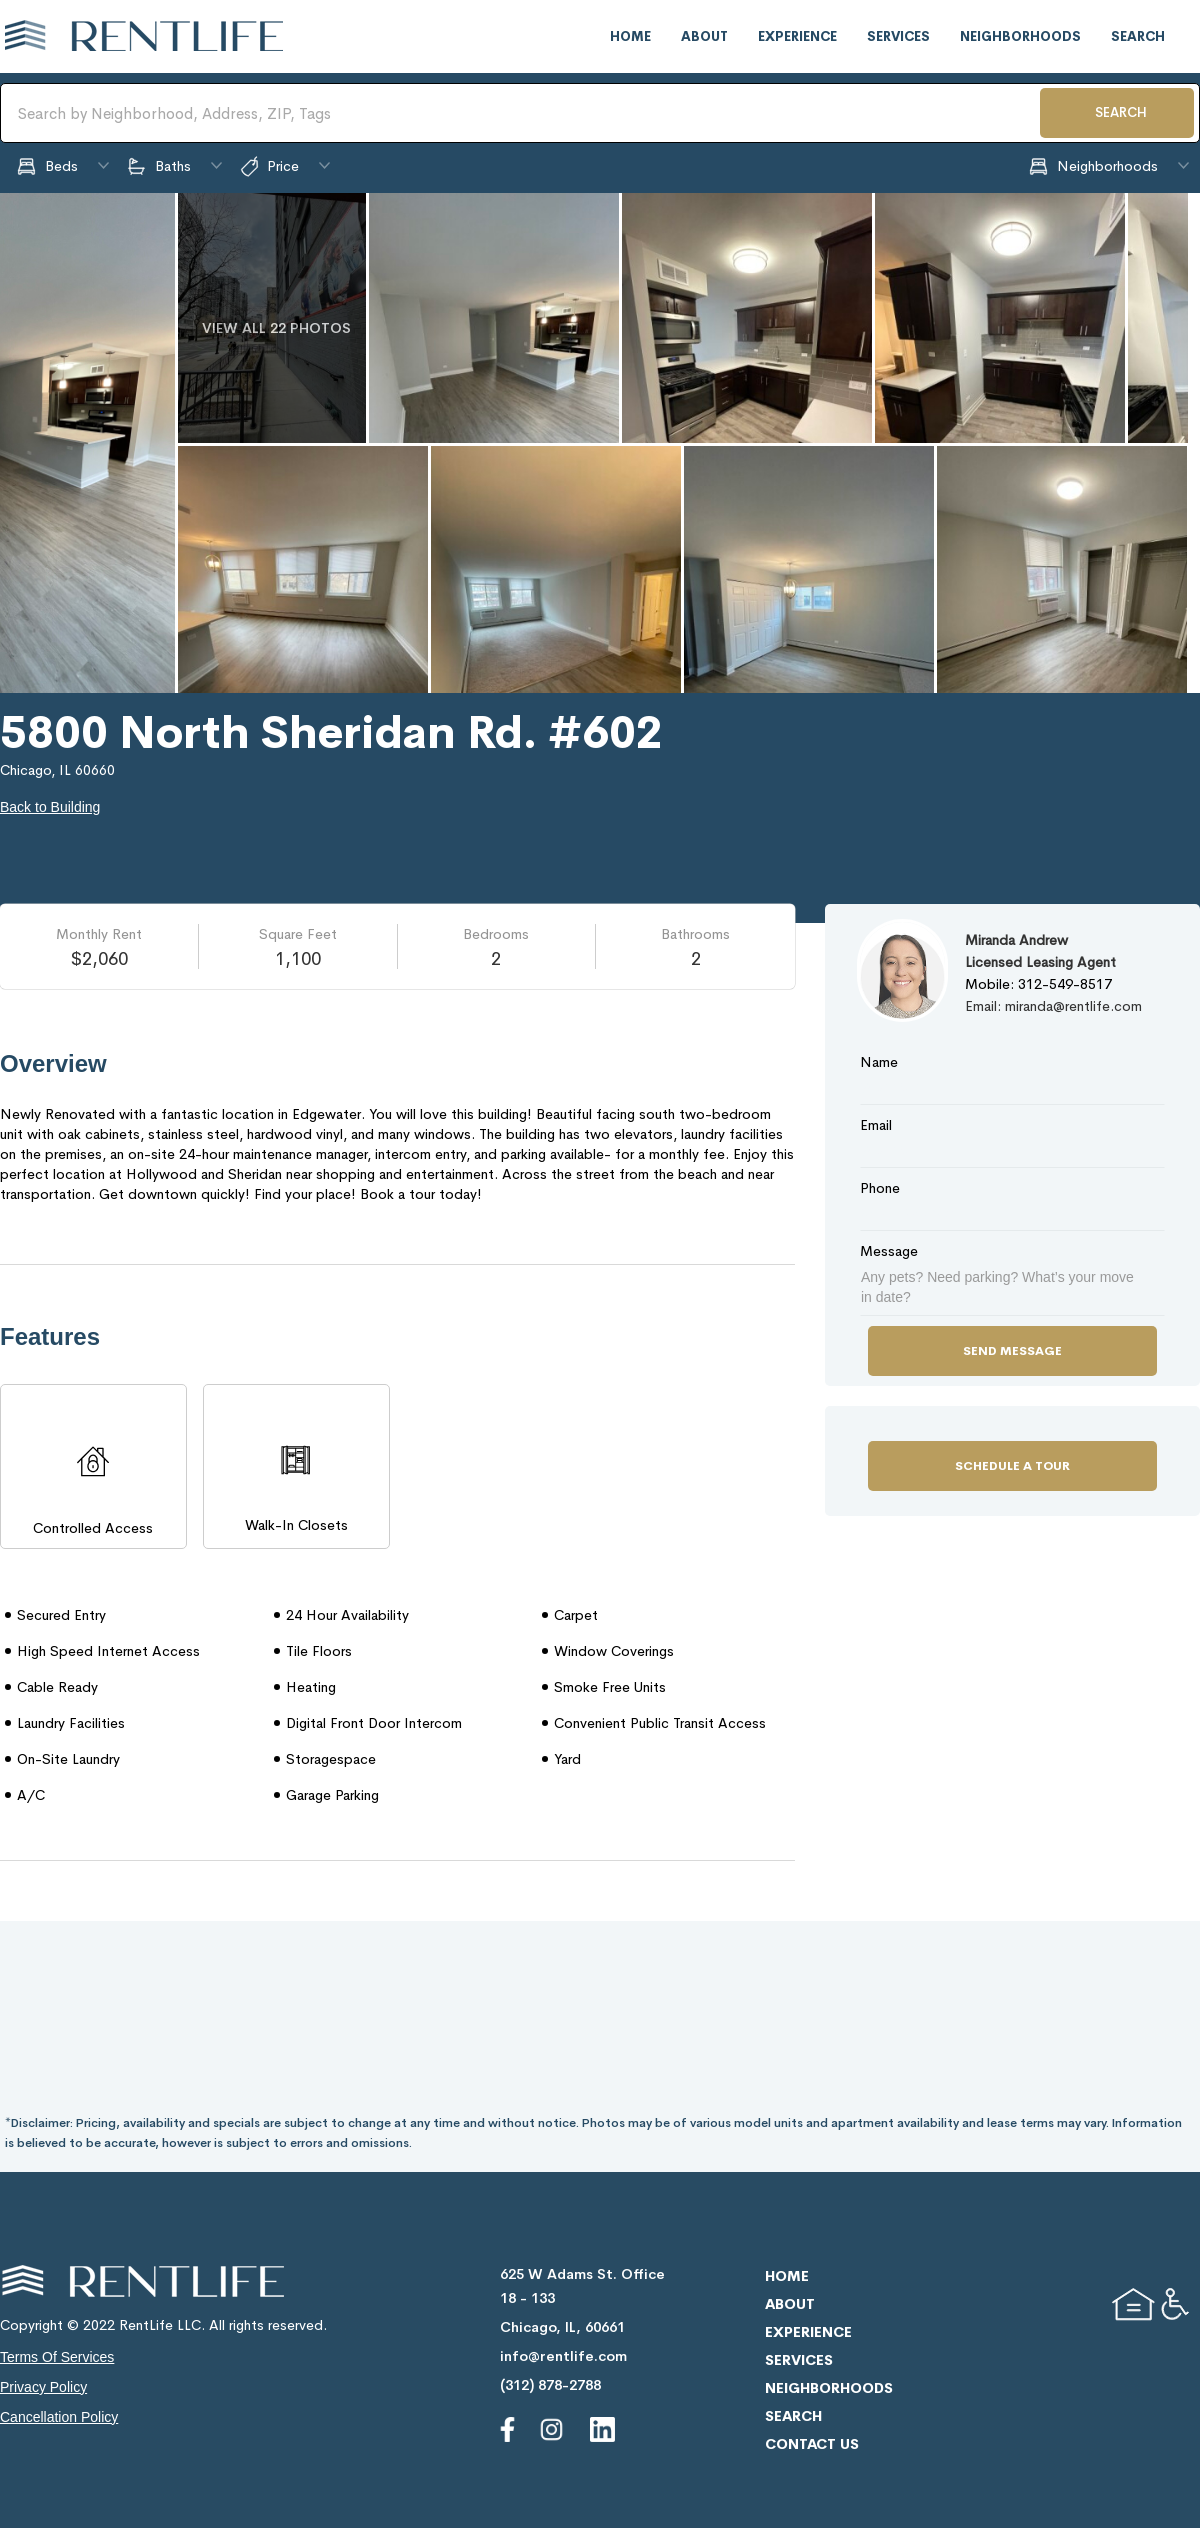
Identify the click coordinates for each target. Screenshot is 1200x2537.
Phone (880, 1188)
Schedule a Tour (1012, 1466)
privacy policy (43, 2387)
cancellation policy (59, 2417)
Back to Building (50, 807)
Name (879, 1062)
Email (876, 1125)
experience (797, 36)
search (1138, 36)
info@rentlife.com (563, 2356)
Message (889, 1251)
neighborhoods (1020, 36)
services (898, 36)
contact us (812, 2444)
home (630, 36)
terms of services (57, 2357)
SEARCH (1121, 112)
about (704, 36)
